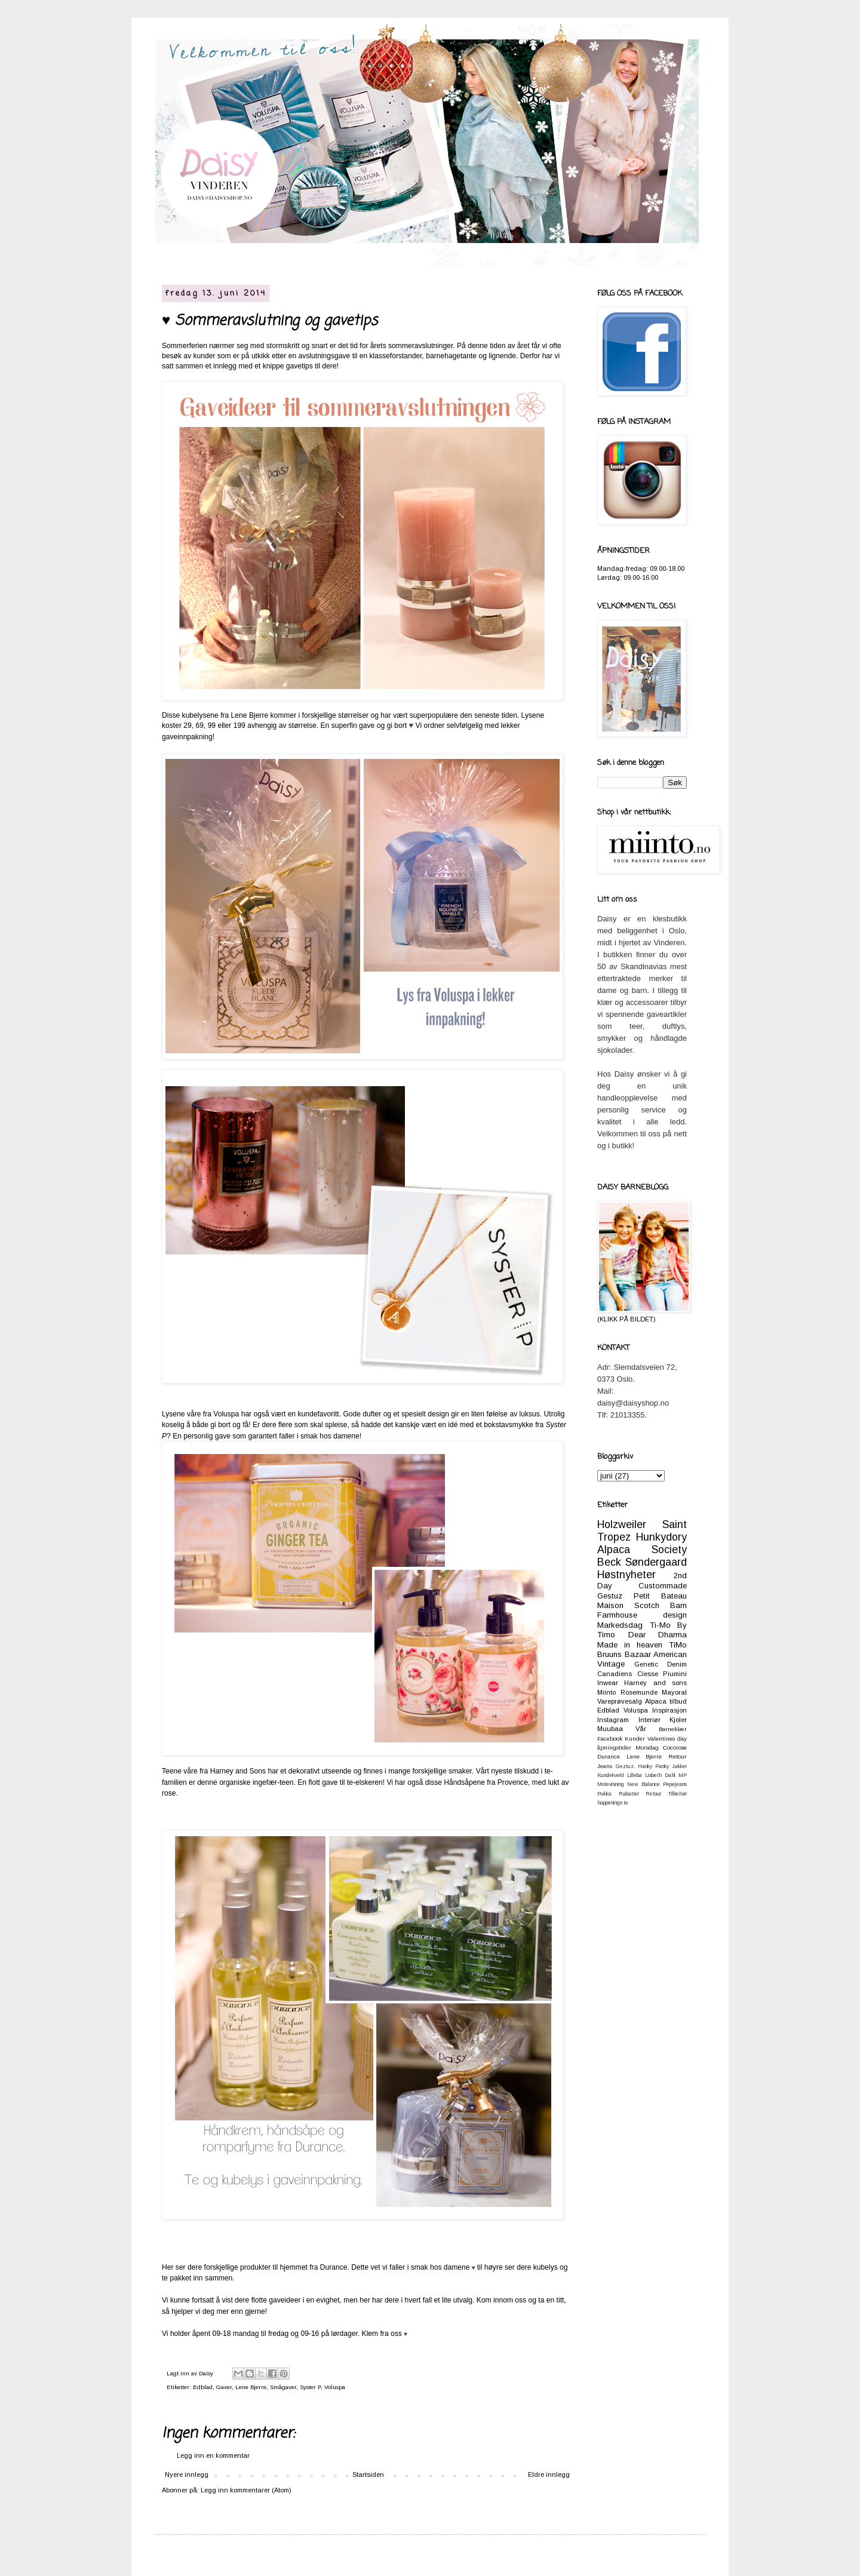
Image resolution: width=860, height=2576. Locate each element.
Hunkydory (661, 1537)
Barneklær (673, 1729)
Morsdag (647, 1747)
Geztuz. (625, 1766)
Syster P (310, 2387)
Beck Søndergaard (642, 1562)
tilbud (678, 1701)
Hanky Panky (653, 1766)
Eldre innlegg (549, 2474)
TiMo (678, 1644)
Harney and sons (655, 1682)
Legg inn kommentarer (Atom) (246, 2490)
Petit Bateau (660, 1595)
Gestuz (609, 1595)
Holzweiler (621, 1524)
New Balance (643, 1784)
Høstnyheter (626, 1575)
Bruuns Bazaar (624, 1654)
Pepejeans (675, 1784)
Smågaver (283, 2387)
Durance (608, 1756)
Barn (678, 1605)
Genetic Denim (660, 1664)
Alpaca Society (642, 1550)
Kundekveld (610, 1775)
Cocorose (675, 1747)
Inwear (607, 1682)
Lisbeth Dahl (660, 1775)
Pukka (604, 1794)
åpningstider (614, 1747)
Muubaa (610, 1728)
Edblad (203, 2387)
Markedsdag (620, 1625)
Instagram (613, 1719)
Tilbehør (677, 1794)
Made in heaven (629, 1644)
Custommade (662, 1585)
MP (682, 1775)
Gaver (224, 2387)
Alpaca (655, 1701)
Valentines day (667, 1738)
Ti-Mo (660, 1625)
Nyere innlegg (186, 2474)
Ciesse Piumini (662, 1673)
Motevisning (610, 1784)
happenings (609, 1803)
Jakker (679, 1766)
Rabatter (629, 1794)
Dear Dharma (657, 1634)
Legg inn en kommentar (213, 2455)
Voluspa (334, 2387)
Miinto (606, 1692)
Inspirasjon (669, 1710)
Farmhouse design (642, 1614)
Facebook (609, 1738)
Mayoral (674, 1692)
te (626, 1803)
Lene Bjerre (250, 2387)
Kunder (635, 1738)
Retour (653, 1794)
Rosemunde (639, 1692)
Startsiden (368, 2474)
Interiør (649, 1719)
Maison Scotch (628, 1605)
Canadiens (614, 1673)
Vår (640, 1728)
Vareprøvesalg (619, 1701)
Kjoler (678, 1719)
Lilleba (634, 1775)
